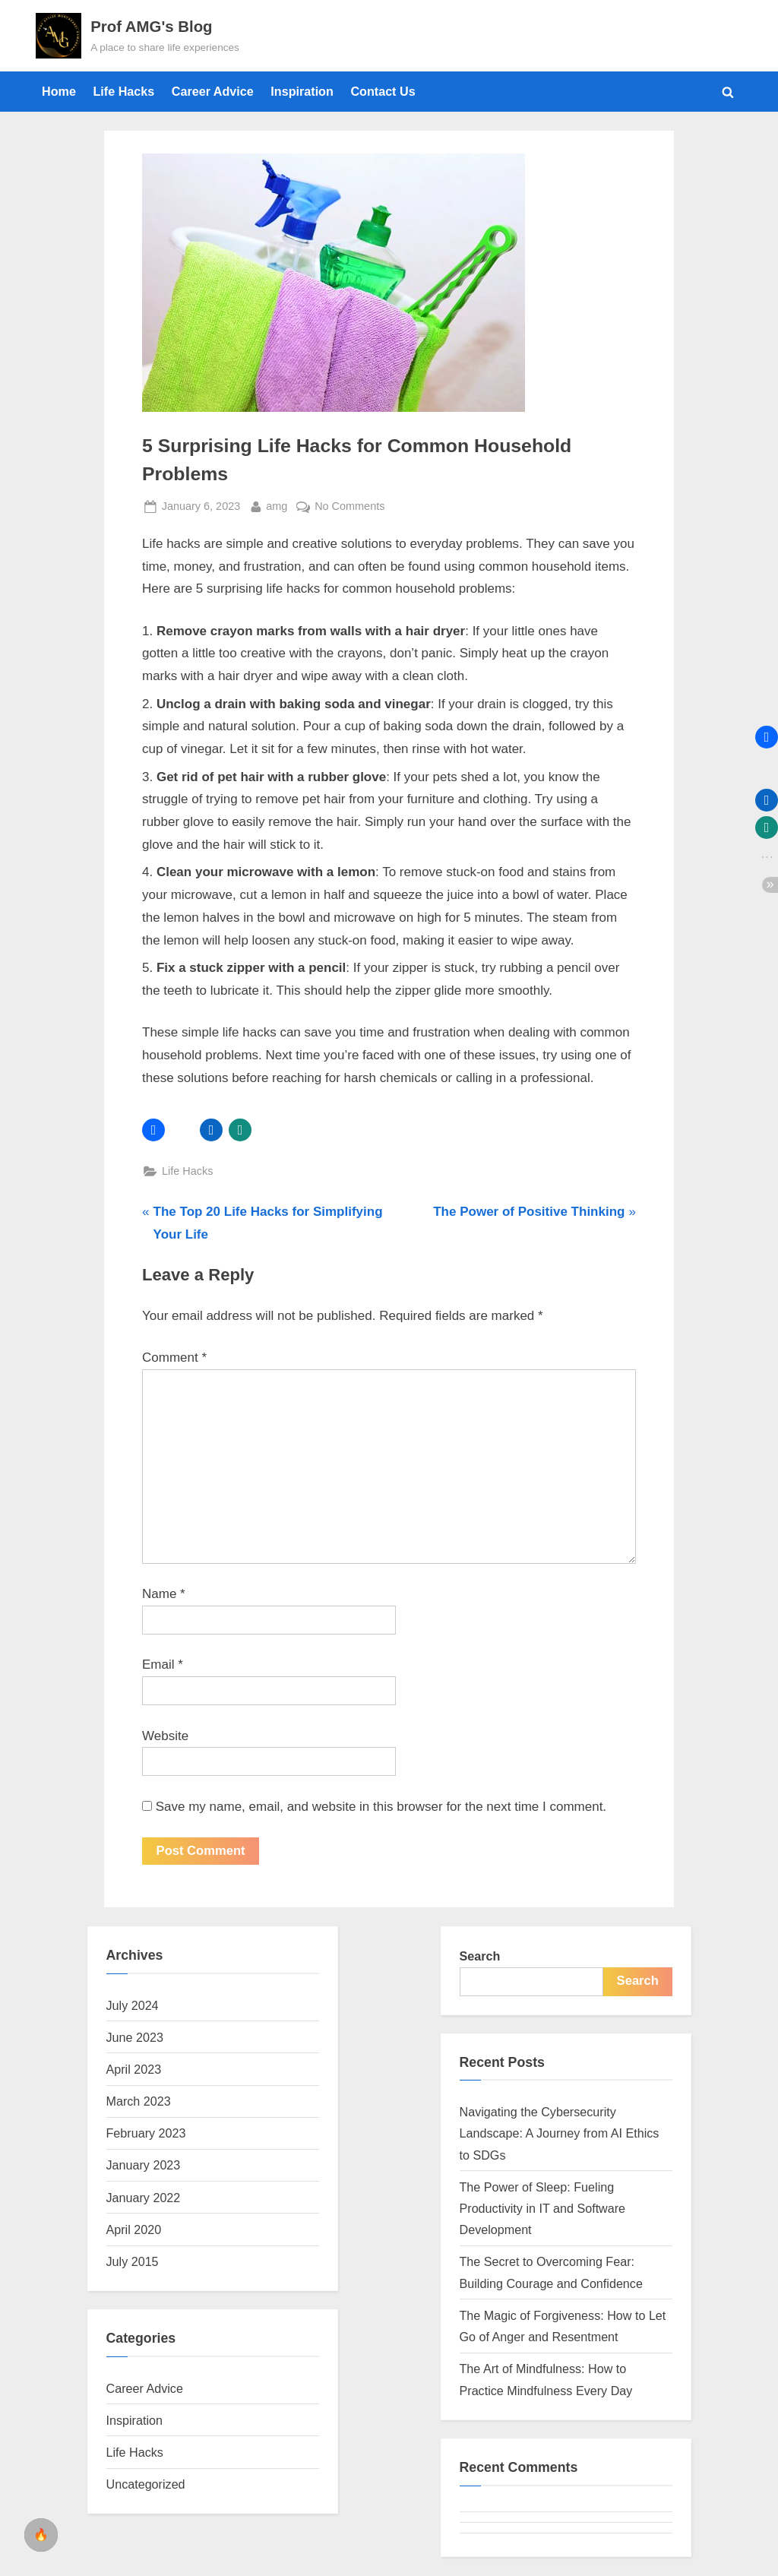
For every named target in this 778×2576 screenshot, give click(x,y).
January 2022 (143, 2197)
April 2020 (134, 2230)
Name (163, 1594)
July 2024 (132, 2005)
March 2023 (138, 2102)
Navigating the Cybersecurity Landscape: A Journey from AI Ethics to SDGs (559, 2134)
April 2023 (134, 2070)
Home (59, 91)
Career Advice (213, 91)
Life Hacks (123, 91)
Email (162, 1664)
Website (165, 1736)
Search (480, 1957)
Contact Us (382, 91)
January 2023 (143, 2166)
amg (276, 504)
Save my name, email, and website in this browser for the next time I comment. (381, 1806)
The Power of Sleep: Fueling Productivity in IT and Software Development (543, 2209)
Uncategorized (145, 2485)
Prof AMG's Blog (151, 26)
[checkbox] (41, 2535)
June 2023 (134, 2038)
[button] (153, 1130)
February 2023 (146, 2134)
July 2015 (132, 2262)
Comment (174, 1357)
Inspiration (302, 91)
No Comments (349, 506)
